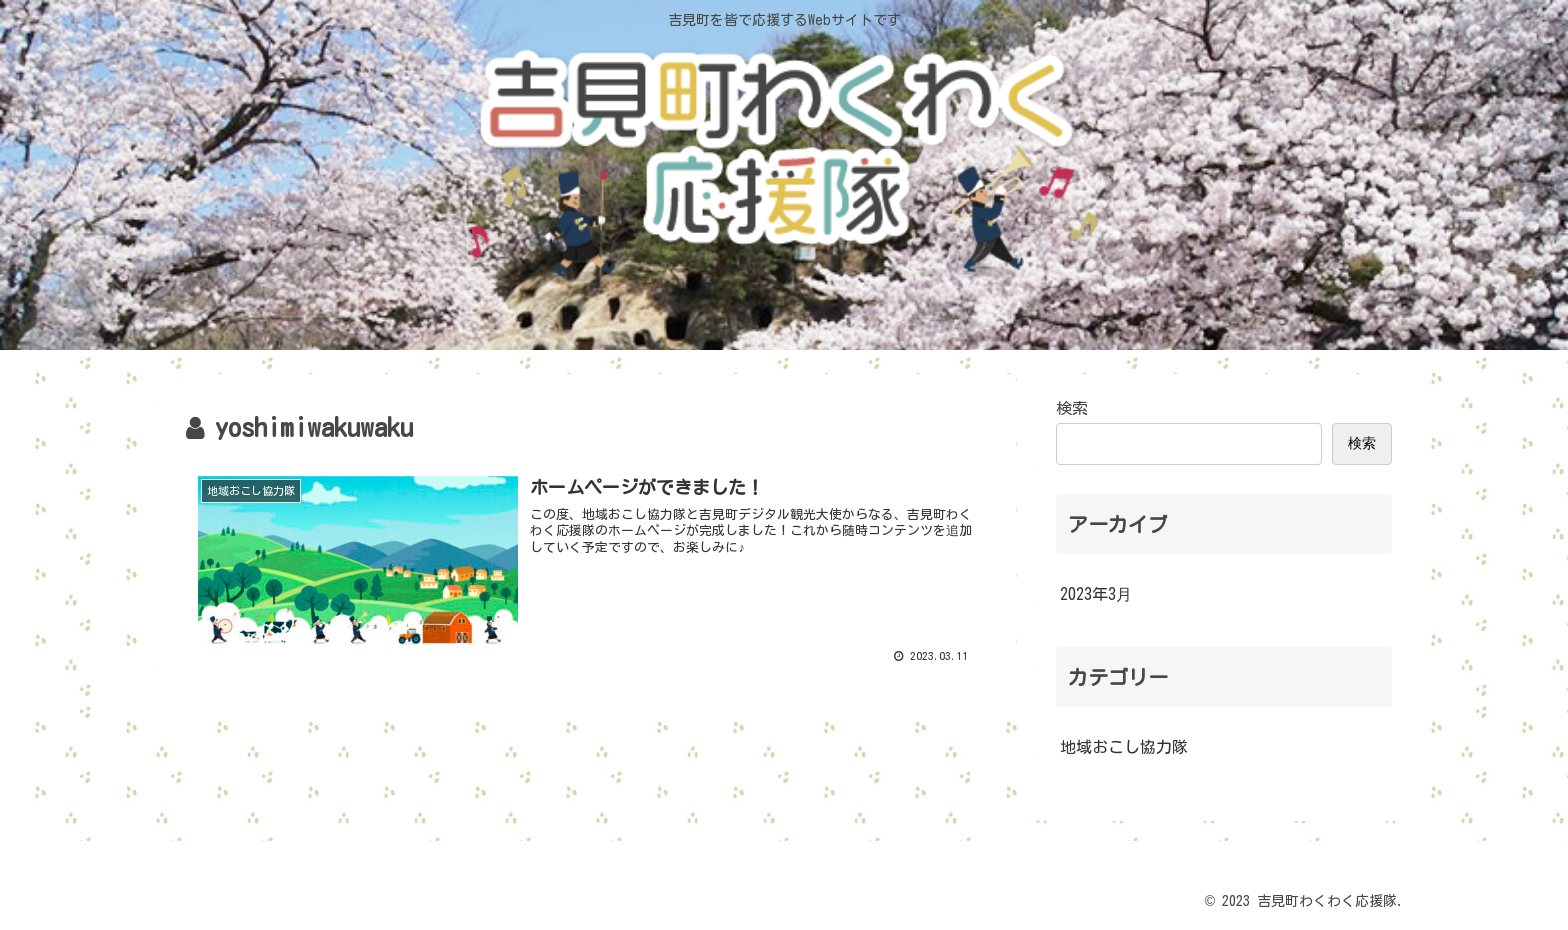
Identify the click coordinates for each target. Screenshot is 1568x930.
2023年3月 (1096, 594)
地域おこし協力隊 (1124, 747)
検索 (1072, 408)
